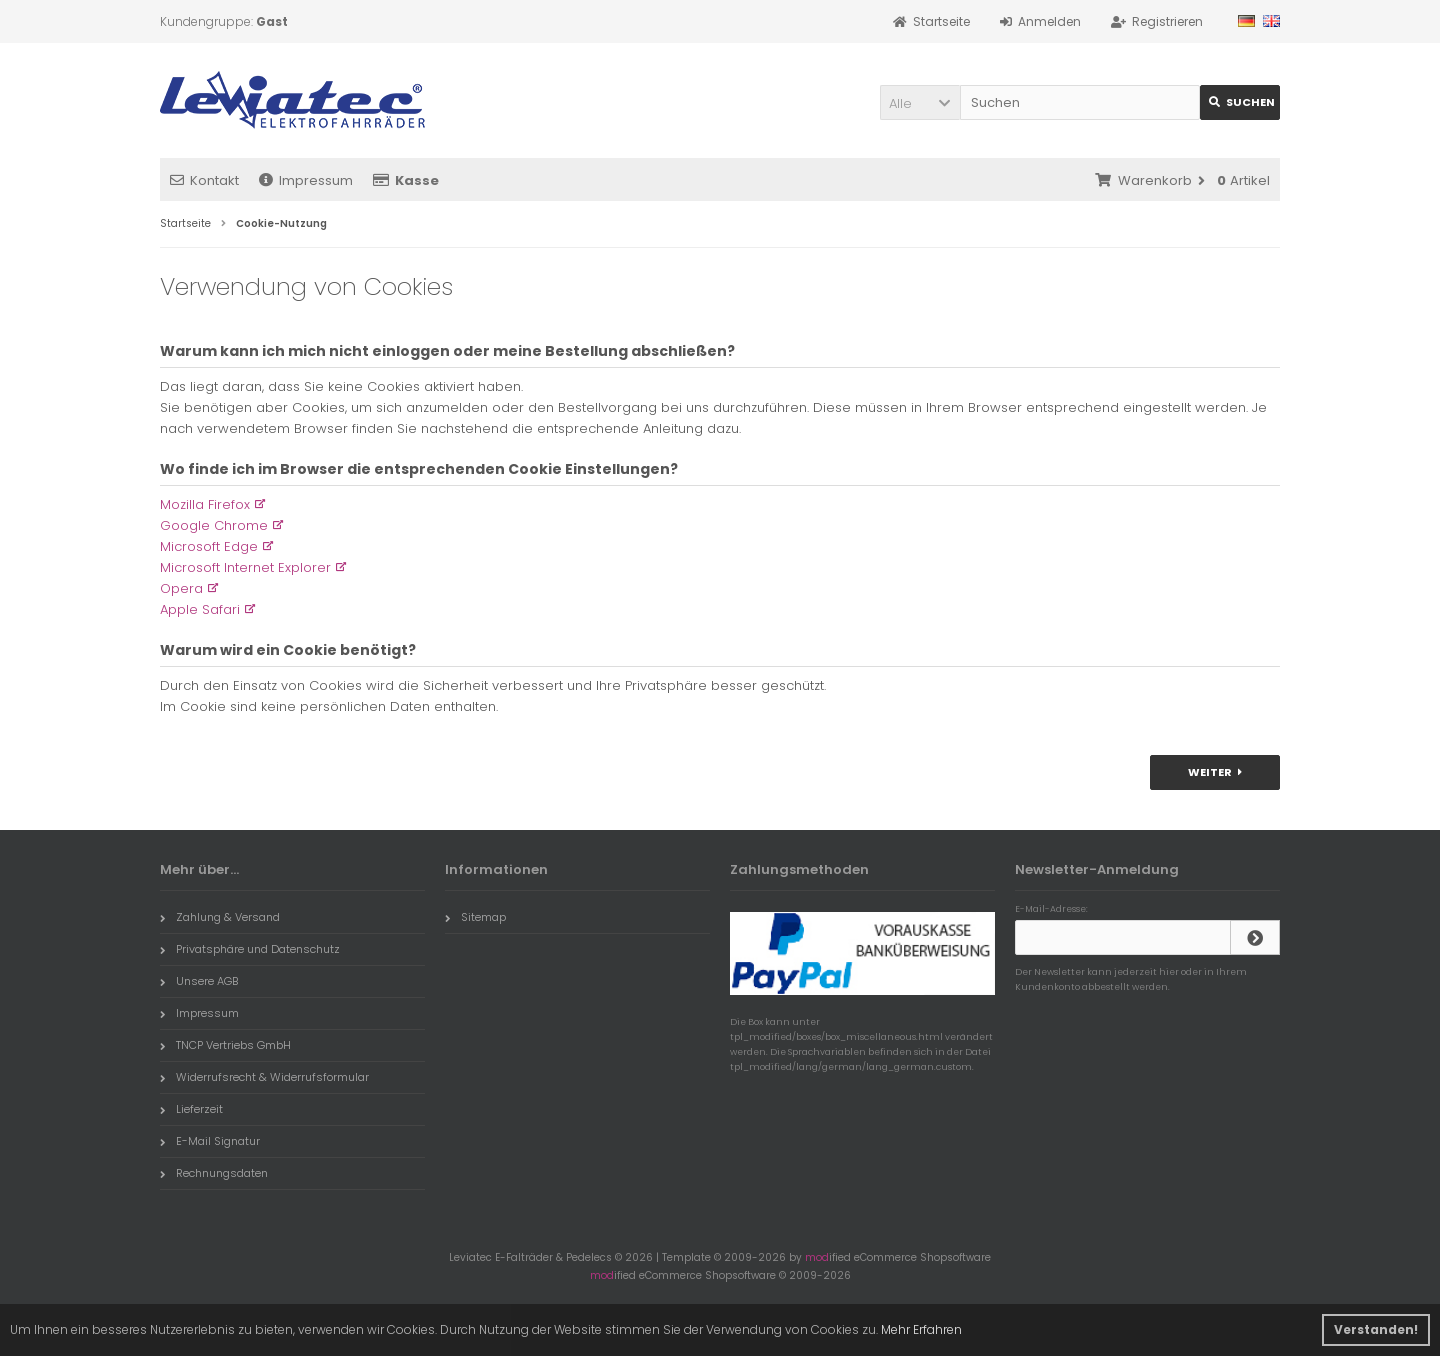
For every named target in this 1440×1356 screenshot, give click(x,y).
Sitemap (475, 917)
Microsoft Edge (209, 546)
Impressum (306, 180)
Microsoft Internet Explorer (245, 567)
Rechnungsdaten (214, 1173)
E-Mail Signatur (210, 1141)
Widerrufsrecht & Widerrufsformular (264, 1077)
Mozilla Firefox (205, 504)
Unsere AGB (199, 981)
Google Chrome (214, 525)
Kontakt (204, 180)
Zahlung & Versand (220, 917)
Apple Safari (200, 609)
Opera (181, 588)
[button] (920, 102)
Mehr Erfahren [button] (921, 1329)
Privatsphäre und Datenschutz (250, 949)
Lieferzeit (191, 1109)
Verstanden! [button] (1376, 1329)
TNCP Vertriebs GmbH (225, 1045)
